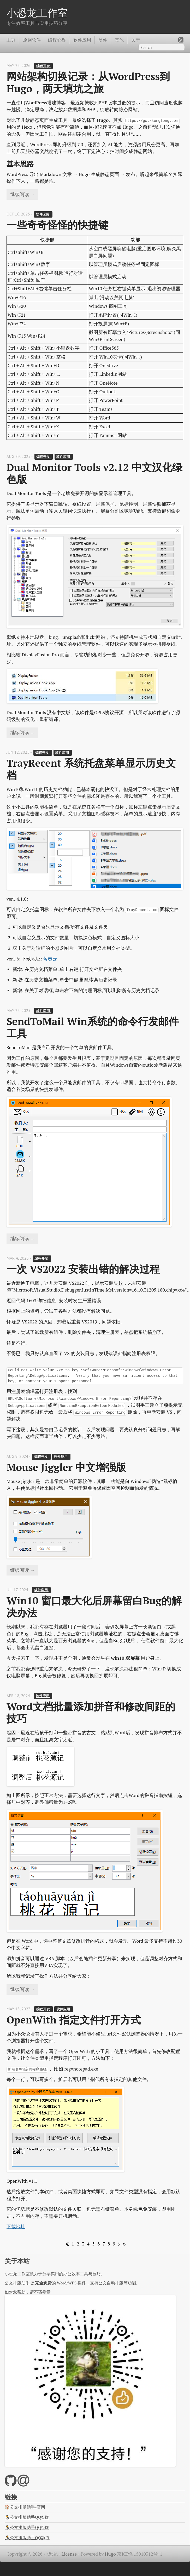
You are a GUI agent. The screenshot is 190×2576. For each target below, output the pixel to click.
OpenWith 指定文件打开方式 (74, 2019)
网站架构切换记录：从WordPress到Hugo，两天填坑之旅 (88, 82)
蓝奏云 (50, 959)
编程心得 (57, 40)
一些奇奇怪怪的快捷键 (57, 224)
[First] (66, 2244)
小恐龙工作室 (37, 12)
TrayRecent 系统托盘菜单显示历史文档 (91, 769)
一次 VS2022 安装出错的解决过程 (83, 1269)
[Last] (123, 2244)
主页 (11, 40)
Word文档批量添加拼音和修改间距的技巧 (91, 1712)
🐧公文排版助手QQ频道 (27, 2537)
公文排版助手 (17, 2283)
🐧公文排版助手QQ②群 (27, 2527)
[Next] (118, 2244)
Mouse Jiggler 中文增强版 (66, 1467)
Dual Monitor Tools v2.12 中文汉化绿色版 (94, 473)
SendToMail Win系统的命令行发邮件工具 (93, 1027)
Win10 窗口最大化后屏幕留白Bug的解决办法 (94, 1606)
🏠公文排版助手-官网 (25, 2507)
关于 (135, 40)
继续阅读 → (22, 194)
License (69, 2554)
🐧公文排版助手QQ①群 (27, 2517)
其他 (119, 40)
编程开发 (43, 66)
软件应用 (82, 40)
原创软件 (32, 40)
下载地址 (16, 2227)
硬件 (102, 40)
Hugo (110, 2554)
